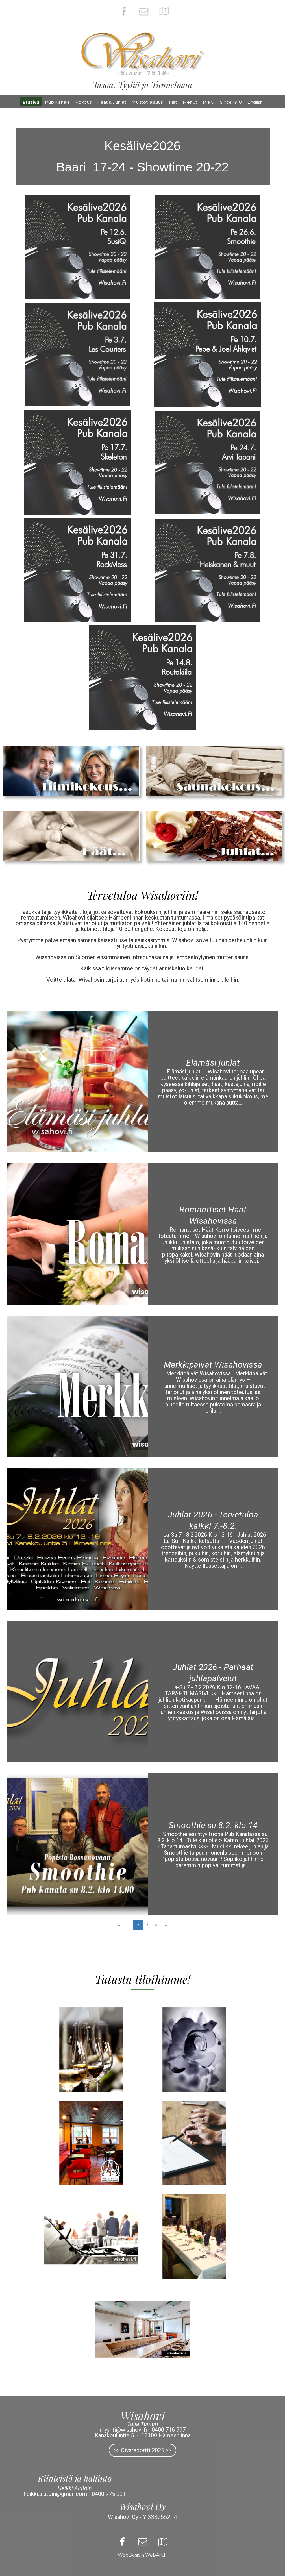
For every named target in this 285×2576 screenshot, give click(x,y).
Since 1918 (231, 102)
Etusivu (31, 102)
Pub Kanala (57, 102)
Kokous (83, 102)
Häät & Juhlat (111, 102)
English (255, 102)
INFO (208, 102)
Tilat (172, 102)
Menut (190, 102)
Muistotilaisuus (147, 102)
